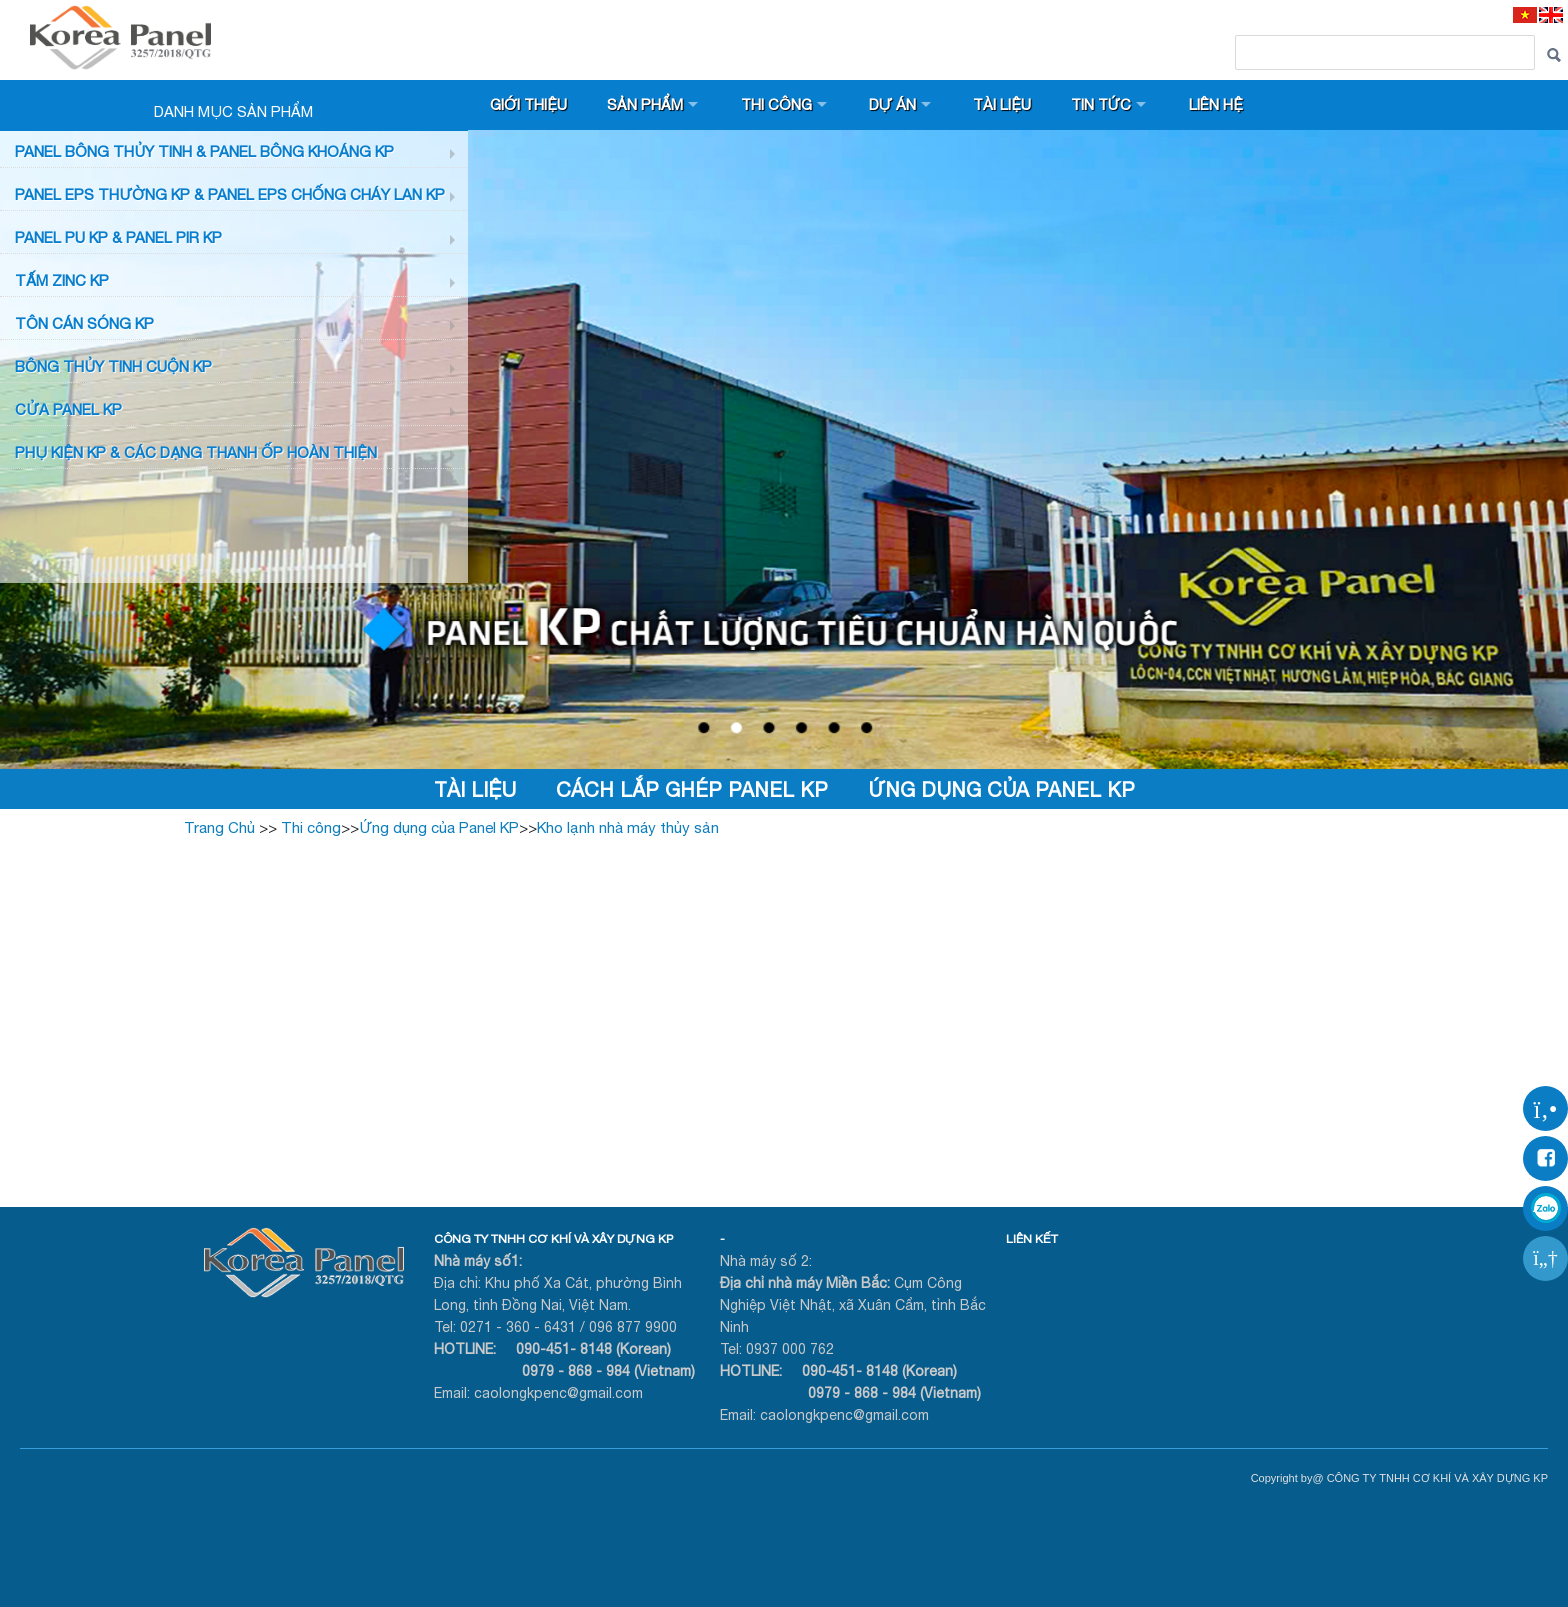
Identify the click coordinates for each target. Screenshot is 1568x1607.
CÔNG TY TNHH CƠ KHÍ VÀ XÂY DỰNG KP (553, 1239)
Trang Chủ (219, 827)
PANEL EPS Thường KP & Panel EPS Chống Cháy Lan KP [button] (230, 194)
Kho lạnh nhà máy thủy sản (628, 827)
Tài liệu (1008, 104)
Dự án (897, 104)
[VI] (1525, 14)
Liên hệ (1225, 104)
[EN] (1551, 14)
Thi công (779, 104)
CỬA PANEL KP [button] (68, 409)
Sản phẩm (647, 104)
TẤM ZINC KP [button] (62, 280)
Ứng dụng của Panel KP (1001, 789)
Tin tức (1109, 104)
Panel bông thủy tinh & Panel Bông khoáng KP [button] (204, 151)
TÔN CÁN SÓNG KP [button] (84, 323)
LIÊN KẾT (1032, 1239)
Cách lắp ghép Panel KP (692, 789)
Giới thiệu (529, 104)
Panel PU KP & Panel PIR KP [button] (118, 237)
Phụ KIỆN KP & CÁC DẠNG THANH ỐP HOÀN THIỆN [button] (196, 452)
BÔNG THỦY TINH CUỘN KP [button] (113, 366)
